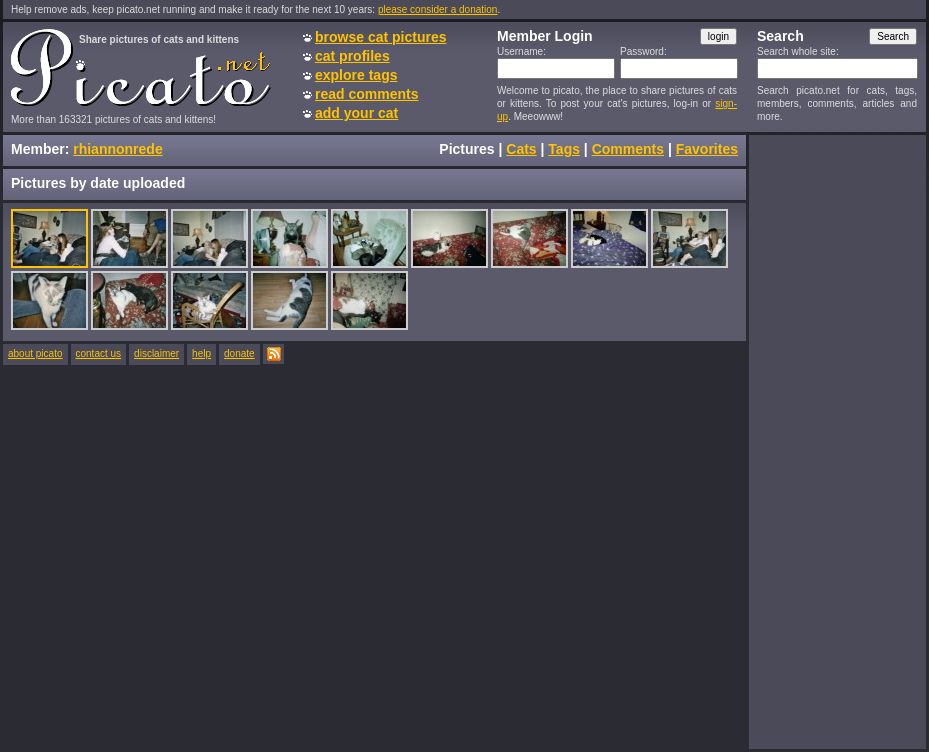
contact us (99, 353)
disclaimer (156, 353)
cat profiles (352, 56)
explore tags (356, 75)
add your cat (356, 113)
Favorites (707, 149)
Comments (628, 149)
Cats (521, 149)
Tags (564, 149)
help (201, 353)
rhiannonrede (117, 149)
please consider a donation (438, 9)
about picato (35, 353)
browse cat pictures (381, 37)
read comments (366, 94)
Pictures (466, 149)
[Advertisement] (837, 441)
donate (239, 353)
